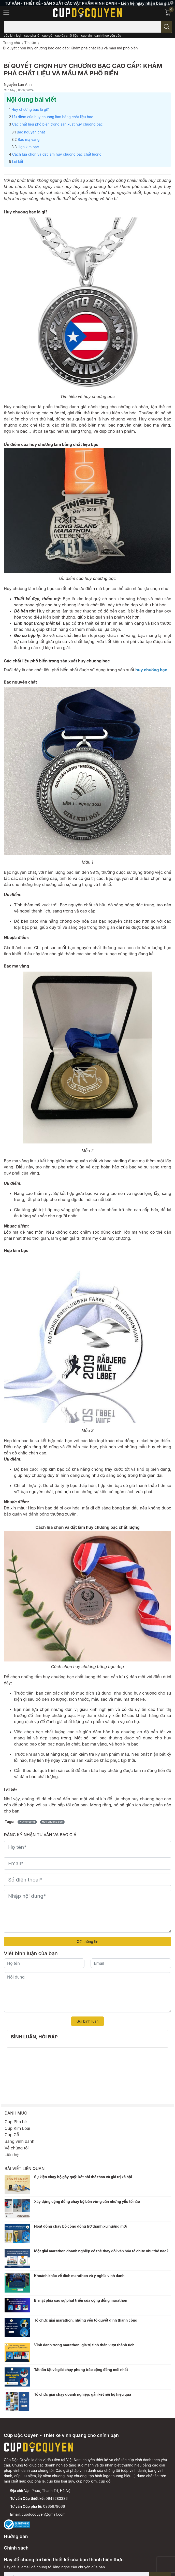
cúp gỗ (47, 35)
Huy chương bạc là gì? (30, 109)
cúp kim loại (12, 35)
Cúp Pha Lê (16, 2121)
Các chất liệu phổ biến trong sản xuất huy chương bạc (57, 124)
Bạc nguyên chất (31, 132)
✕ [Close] (172, 2)
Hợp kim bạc (28, 147)
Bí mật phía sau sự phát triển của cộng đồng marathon (80, 2300)
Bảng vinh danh (19, 2141)
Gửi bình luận (88, 2021)
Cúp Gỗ (12, 2134)
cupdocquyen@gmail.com (43, 2514)
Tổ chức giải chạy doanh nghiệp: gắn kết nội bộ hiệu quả (82, 2394)
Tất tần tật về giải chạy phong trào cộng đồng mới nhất (81, 2369)
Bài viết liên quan (25, 2168)
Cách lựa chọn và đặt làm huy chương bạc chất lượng (56, 154)
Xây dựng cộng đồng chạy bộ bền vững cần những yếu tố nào (87, 2201)
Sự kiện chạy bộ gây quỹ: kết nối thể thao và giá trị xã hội (83, 2177)
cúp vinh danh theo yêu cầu (101, 35)
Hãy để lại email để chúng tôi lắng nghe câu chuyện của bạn (54, 2567)
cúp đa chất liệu (66, 35)
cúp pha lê (31, 35)
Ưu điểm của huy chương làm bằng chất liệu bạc (52, 117)
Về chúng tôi (16, 2147)
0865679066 (54, 2506)
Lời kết (17, 161)
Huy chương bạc (52, 1821)
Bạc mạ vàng (29, 139)
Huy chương (27, 1821)
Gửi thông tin (87, 1941)
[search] (166, 27)
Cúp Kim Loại (17, 2128)
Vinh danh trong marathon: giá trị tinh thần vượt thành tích (84, 2345)
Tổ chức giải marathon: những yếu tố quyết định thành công (85, 2320)
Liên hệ (12, 2154)
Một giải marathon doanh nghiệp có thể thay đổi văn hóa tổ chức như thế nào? (101, 2251)
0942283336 (57, 2498)
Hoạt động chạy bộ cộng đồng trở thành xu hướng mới (80, 2226)
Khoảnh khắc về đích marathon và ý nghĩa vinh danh (79, 2275)
